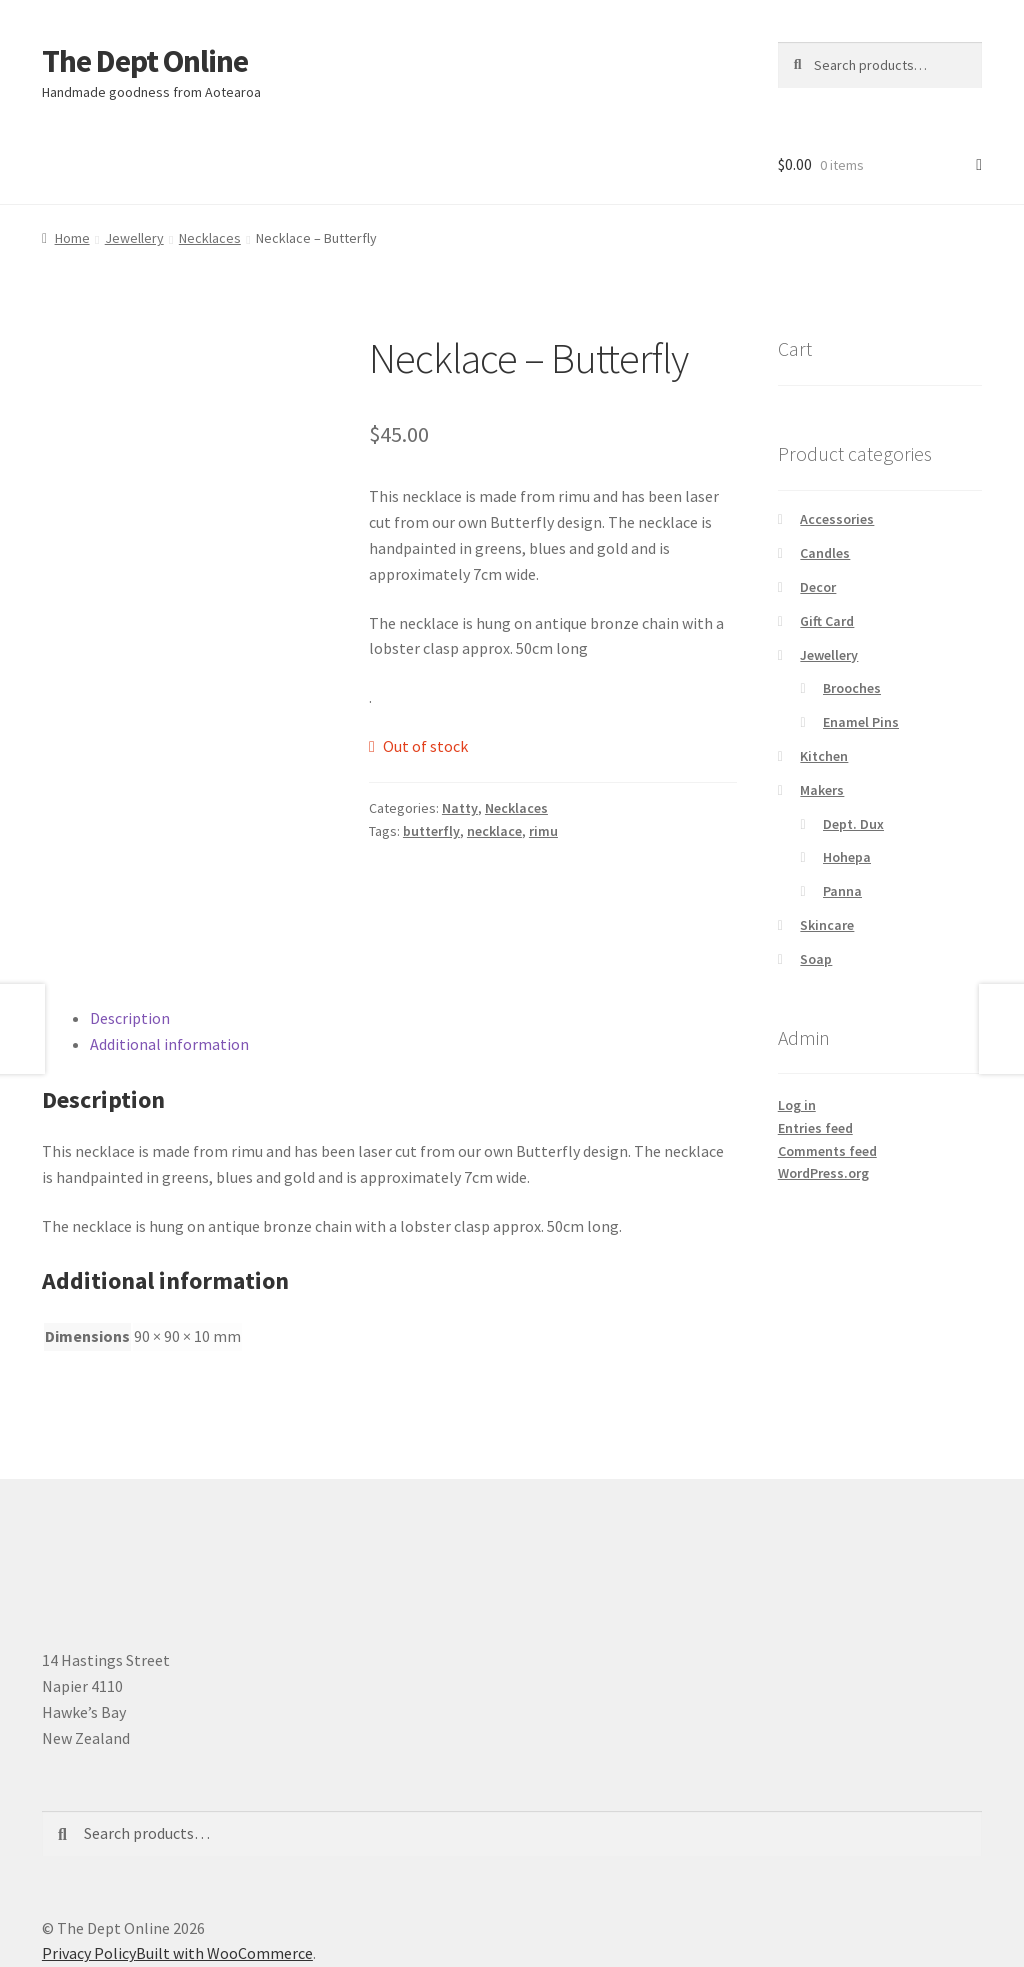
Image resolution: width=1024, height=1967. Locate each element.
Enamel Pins (861, 722)
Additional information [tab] (169, 1044)
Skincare (827, 925)
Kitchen (824, 756)
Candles (825, 553)
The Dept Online (145, 61)
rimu (543, 831)
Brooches (852, 688)
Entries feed (815, 1128)
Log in (797, 1105)
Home (72, 238)
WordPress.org (823, 1173)
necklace (494, 831)
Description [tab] (130, 1018)
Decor (818, 587)
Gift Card (827, 621)
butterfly (431, 831)
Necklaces (210, 238)
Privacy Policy (89, 1953)
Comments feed (827, 1151)
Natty (460, 808)
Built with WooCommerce (224, 1953)
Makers (822, 790)
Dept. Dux (853, 824)
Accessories (837, 519)
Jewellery (134, 238)
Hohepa (847, 857)
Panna (842, 891)
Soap (816, 959)
